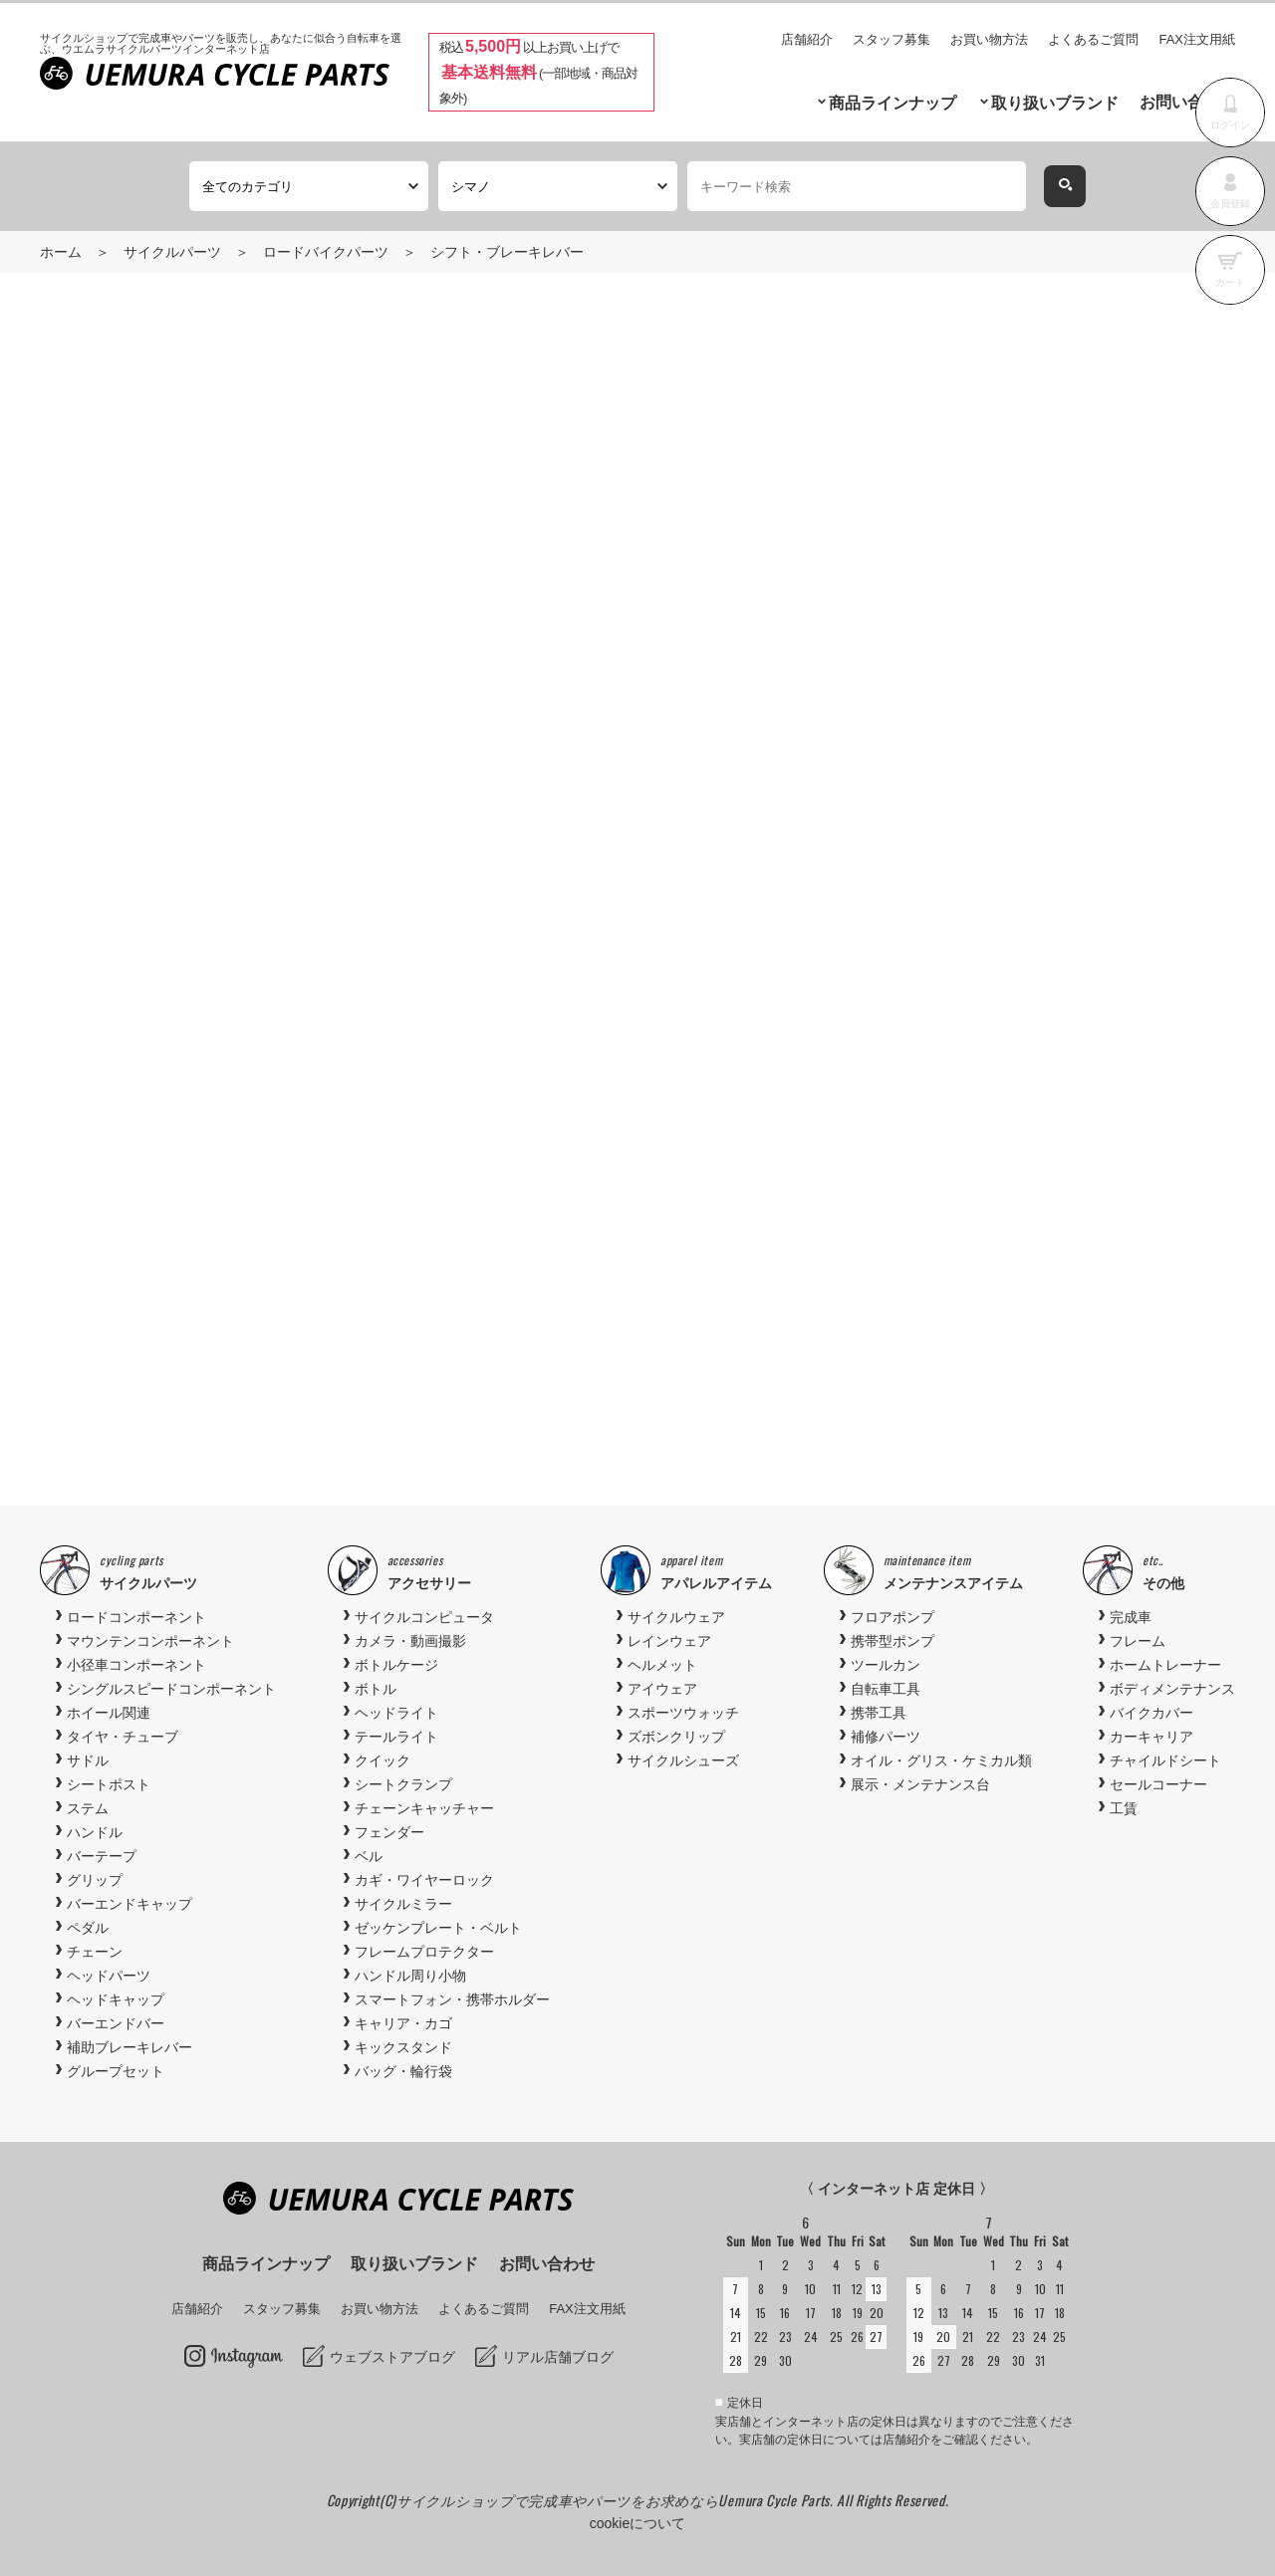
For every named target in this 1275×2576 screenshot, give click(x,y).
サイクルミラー (403, 1904)
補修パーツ (885, 1737)
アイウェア (662, 1689)
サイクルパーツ (172, 252)
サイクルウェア (676, 1617)
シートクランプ (403, 1784)
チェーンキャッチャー (424, 1808)
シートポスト (108, 1784)
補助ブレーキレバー (129, 2047)
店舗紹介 (807, 39)
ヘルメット (662, 1665)
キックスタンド (403, 2047)
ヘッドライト (396, 1713)
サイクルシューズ (683, 1760)
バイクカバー (1151, 1713)
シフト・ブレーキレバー (507, 252)
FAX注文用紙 (1196, 39)
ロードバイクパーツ (325, 252)
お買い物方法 (989, 39)
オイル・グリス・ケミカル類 (941, 1760)
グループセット (115, 2071)
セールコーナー (1158, 1784)
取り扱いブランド (1055, 103)
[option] (637, 1269)
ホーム (61, 252)
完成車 (1130, 1617)
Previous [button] (105, 1269)
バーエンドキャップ (129, 1904)
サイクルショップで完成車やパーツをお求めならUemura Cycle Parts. (616, 2499)
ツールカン (885, 1665)
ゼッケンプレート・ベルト (438, 1928)
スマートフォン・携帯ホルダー (452, 1999)
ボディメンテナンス (1172, 1689)
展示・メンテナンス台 (920, 1784)
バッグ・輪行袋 (403, 2071)
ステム (88, 1808)
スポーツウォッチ (683, 1713)
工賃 (1124, 1808)
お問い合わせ (1187, 102)
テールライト (396, 1737)
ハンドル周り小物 (410, 1976)
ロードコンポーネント (136, 1617)
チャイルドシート (1165, 1760)
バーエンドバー (115, 2023)
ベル (368, 1856)
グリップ (95, 1880)
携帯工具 (878, 1713)
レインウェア (669, 1641)
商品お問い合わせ (836, 667)
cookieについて (637, 2523)
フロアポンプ (892, 1617)
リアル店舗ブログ (558, 2357)
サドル (88, 1760)
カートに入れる (978, 582)
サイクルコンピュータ (424, 1617)
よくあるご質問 (1093, 39)
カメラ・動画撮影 (410, 1641)
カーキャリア (1151, 1737)
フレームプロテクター (424, 1952)
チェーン (95, 1952)
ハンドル (95, 1832)
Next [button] (1169, 1269)
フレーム (1137, 1641)
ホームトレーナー (1165, 1665)
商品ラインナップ (892, 103)
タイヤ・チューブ (122, 1737)
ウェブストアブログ (392, 2357)
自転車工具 (885, 1689)
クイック (382, 1760)
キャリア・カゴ (403, 2023)
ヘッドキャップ (115, 1999)
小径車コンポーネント (136, 1665)
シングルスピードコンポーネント (171, 1689)
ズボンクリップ (676, 1737)
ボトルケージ (396, 1665)
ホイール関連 (108, 1713)
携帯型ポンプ (892, 1641)
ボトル (375, 1689)
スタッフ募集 (891, 39)
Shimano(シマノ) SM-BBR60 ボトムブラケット (975, 1336)
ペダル (88, 1928)
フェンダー (389, 1832)
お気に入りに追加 (1099, 667)
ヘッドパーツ (108, 1976)
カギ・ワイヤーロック (424, 1880)
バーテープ (101, 1856)
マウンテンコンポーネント (150, 1641)
